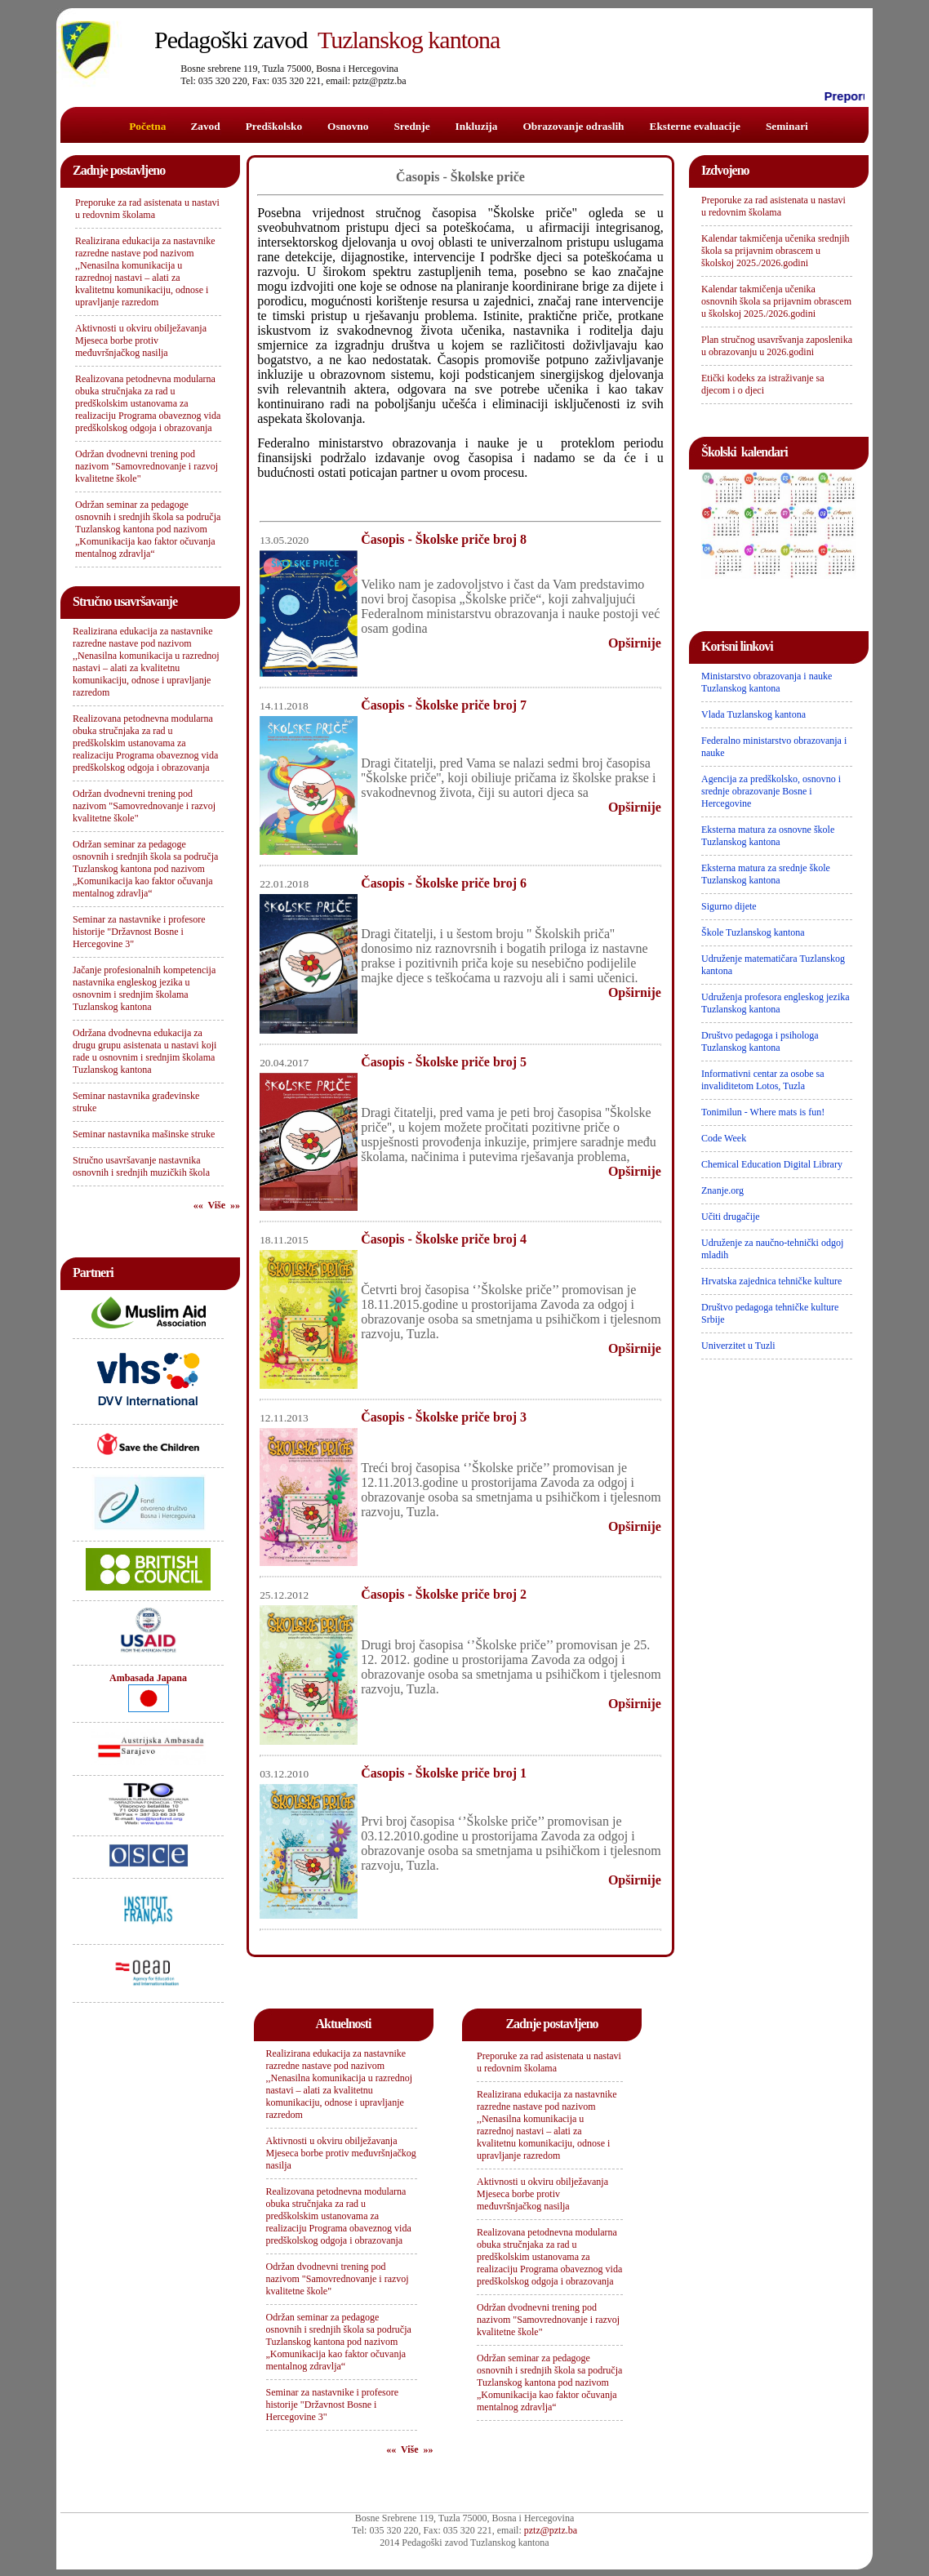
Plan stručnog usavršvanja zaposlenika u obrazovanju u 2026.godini (776, 346)
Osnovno (347, 126)
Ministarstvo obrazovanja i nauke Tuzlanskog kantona (766, 682)
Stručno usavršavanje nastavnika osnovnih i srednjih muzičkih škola (141, 1166)
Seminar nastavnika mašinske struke (144, 1134)
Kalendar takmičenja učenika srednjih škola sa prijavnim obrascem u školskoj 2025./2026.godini (775, 251)
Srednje (411, 126)
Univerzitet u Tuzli (738, 1345)
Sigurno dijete (729, 906)
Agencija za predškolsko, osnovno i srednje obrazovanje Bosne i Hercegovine (771, 791)
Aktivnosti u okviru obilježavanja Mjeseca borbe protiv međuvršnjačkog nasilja (141, 340)
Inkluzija (477, 126)
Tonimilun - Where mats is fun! (763, 1112)
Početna (147, 126)
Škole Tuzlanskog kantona (753, 932)
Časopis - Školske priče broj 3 (444, 1417)
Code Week (723, 1138)
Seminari (787, 126)
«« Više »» (216, 1205)
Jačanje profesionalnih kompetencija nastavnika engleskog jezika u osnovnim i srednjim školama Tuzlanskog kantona (144, 988)
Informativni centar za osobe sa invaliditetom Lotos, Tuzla (763, 1080)
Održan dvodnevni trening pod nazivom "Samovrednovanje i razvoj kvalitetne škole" (146, 466)
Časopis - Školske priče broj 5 (444, 1062)
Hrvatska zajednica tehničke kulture (771, 1281)
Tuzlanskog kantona (327, 39)
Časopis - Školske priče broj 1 (444, 1773)
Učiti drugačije (730, 1216)
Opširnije (634, 643)
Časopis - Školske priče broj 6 (444, 883)
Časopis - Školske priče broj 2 (444, 1594)
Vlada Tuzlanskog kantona (753, 714)
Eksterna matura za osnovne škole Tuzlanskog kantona (767, 836)
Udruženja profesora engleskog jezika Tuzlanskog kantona (775, 1003)
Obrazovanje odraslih (573, 126)
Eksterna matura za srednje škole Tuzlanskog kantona (765, 874)
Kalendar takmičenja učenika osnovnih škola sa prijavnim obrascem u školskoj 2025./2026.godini (776, 301)
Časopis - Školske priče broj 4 (444, 1239)
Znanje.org (722, 1190)
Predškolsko (274, 126)
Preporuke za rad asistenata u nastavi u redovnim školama (147, 208)
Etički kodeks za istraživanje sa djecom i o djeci (763, 384)
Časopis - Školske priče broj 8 (444, 539)
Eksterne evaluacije (695, 126)
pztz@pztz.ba (550, 2530)
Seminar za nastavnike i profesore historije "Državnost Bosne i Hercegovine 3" (139, 932)
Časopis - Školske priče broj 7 (444, 705)
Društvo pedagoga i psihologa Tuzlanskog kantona (760, 1041)
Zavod (205, 126)
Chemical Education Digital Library (771, 1164)
